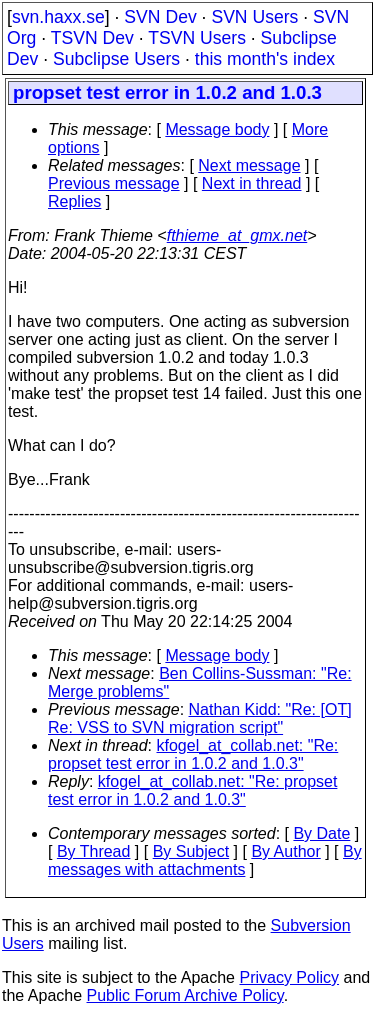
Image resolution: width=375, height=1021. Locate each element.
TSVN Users (197, 38)
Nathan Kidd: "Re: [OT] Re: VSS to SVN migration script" (200, 718)
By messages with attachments (205, 860)
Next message (249, 165)
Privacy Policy (289, 977)
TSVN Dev (92, 38)
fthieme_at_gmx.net (237, 235)
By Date (321, 833)
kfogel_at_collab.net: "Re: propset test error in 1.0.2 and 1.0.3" (193, 754)
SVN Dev (160, 17)
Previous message (114, 183)
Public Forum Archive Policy (185, 995)
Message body (217, 129)
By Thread (94, 851)
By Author (285, 851)
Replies (74, 201)
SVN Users (254, 17)
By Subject (191, 851)
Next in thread (252, 183)
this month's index (265, 59)
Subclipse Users (116, 59)
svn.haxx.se (58, 17)
